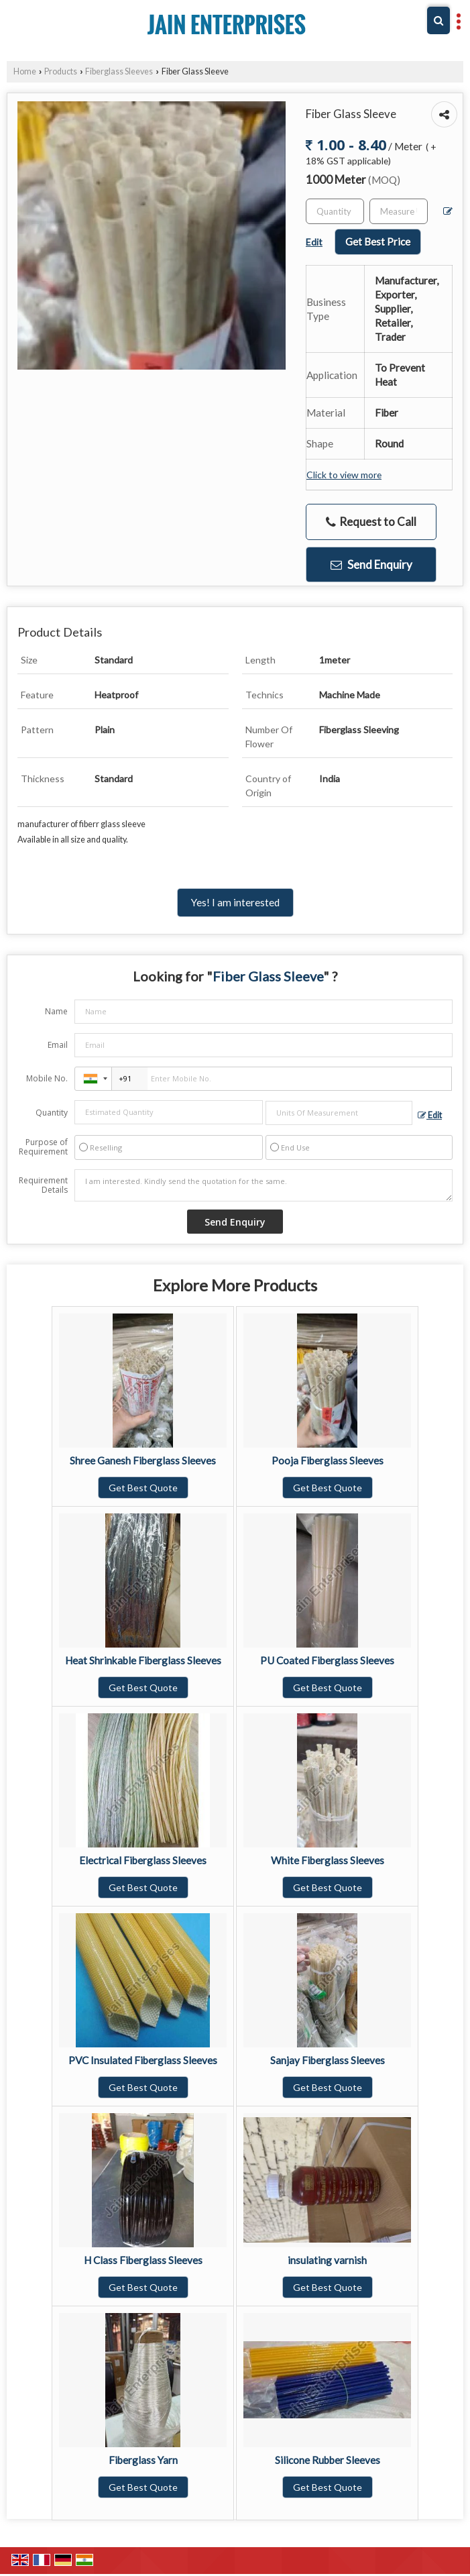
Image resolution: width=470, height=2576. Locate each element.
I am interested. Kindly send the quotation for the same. (263, 1185)
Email (58, 1045)
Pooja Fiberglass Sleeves (328, 1460)
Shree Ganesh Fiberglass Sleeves (143, 1460)
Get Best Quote (143, 1487)
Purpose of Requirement (43, 1147)
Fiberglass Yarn (143, 2460)
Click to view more (343, 474)
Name (56, 1011)
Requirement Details (43, 1185)
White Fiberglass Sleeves (327, 1860)
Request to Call (371, 522)
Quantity (52, 1112)
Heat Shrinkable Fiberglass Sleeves (143, 1660)
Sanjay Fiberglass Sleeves (327, 2060)
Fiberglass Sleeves (119, 71)
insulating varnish (327, 2260)
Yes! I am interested (235, 902)
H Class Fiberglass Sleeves (143, 2260)
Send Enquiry (371, 564)
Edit (430, 1115)
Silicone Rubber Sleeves (327, 2460)
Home (24, 71)
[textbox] (398, 211)
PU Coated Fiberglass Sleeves (327, 1660)
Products (60, 71)
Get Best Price (377, 241)
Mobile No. (47, 1078)
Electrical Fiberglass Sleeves (143, 1860)
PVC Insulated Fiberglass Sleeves (142, 2060)
